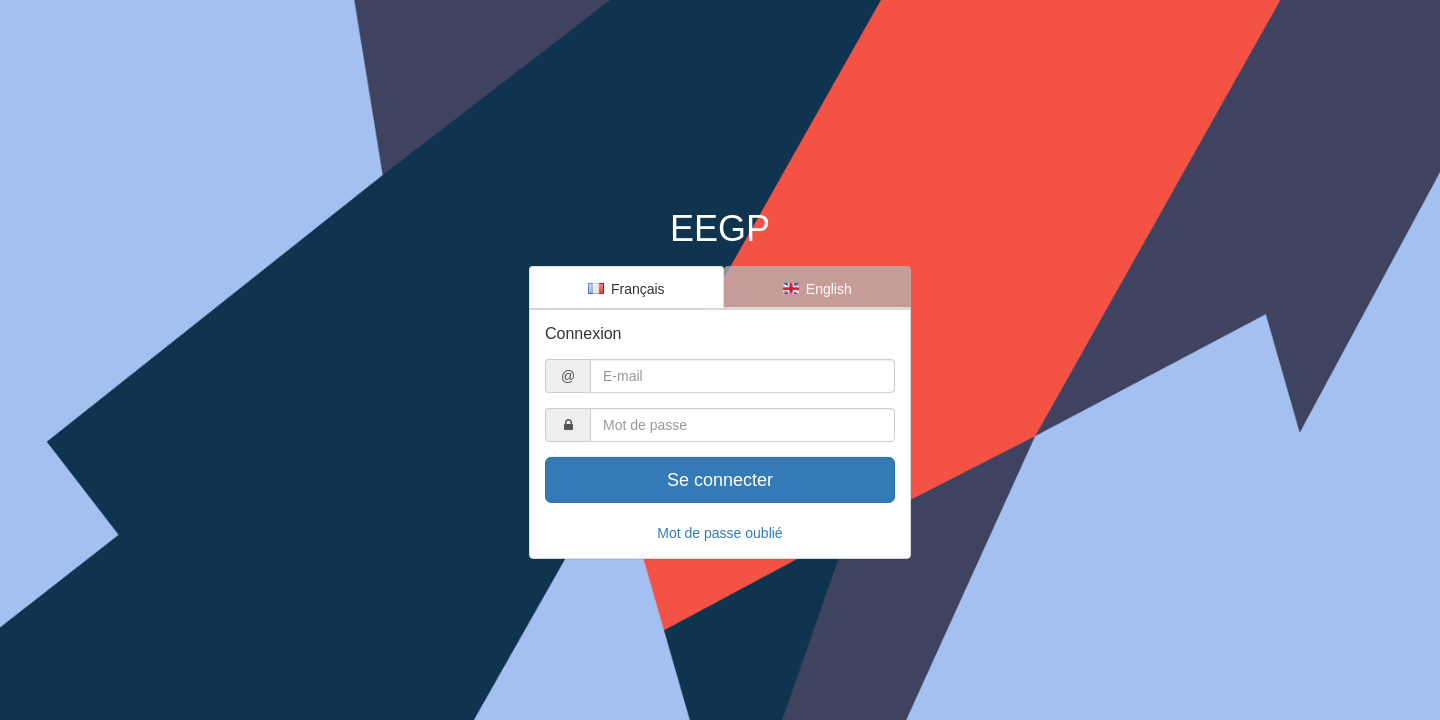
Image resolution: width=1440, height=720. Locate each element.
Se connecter (720, 480)
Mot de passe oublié (719, 533)
